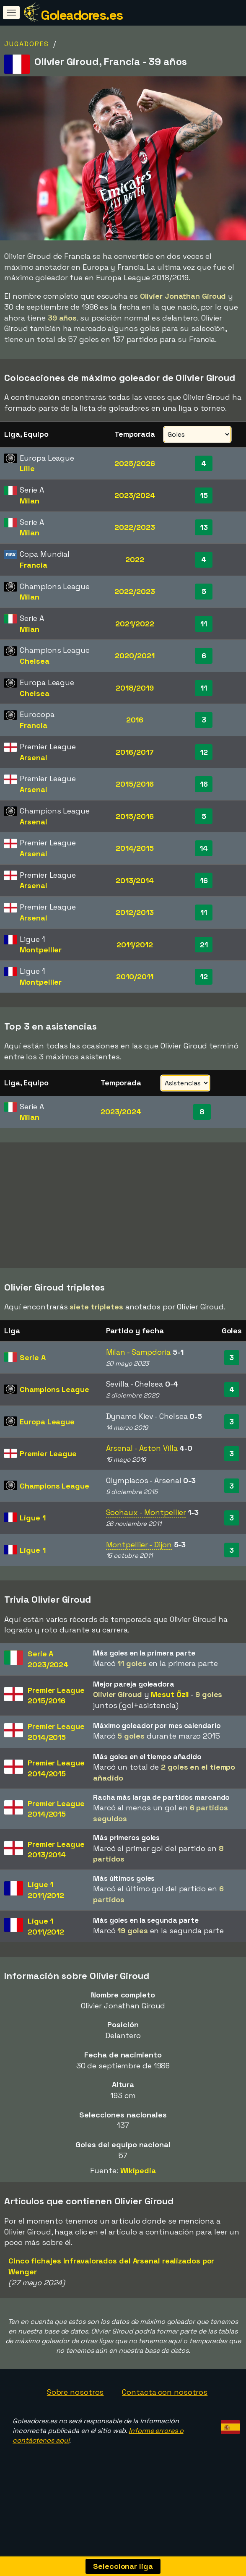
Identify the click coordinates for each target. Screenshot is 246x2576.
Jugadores (26, 43)
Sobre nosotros (75, 2395)
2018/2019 (135, 688)
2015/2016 (134, 784)
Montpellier (41, 949)
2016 (135, 720)
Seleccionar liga (123, 2566)
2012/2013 (134, 912)
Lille (27, 468)
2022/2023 (134, 527)
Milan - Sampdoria (138, 1355)
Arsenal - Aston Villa (142, 1451)
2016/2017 (134, 752)
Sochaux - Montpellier (146, 1515)
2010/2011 (134, 976)
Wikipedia (138, 2173)
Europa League (47, 1424)
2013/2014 (135, 880)
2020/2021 (134, 655)
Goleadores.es (82, 15)
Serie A (32, 1360)
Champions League (54, 1393)
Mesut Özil (170, 1698)
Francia (33, 565)
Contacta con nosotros (164, 2395)
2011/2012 (135, 944)
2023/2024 (134, 495)
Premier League (48, 1457)
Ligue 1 (32, 1521)
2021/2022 (134, 623)
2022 (134, 559)
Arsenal (33, 757)
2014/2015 (135, 848)
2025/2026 (134, 463)
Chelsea (34, 661)
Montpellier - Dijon (139, 1547)
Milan (29, 501)
